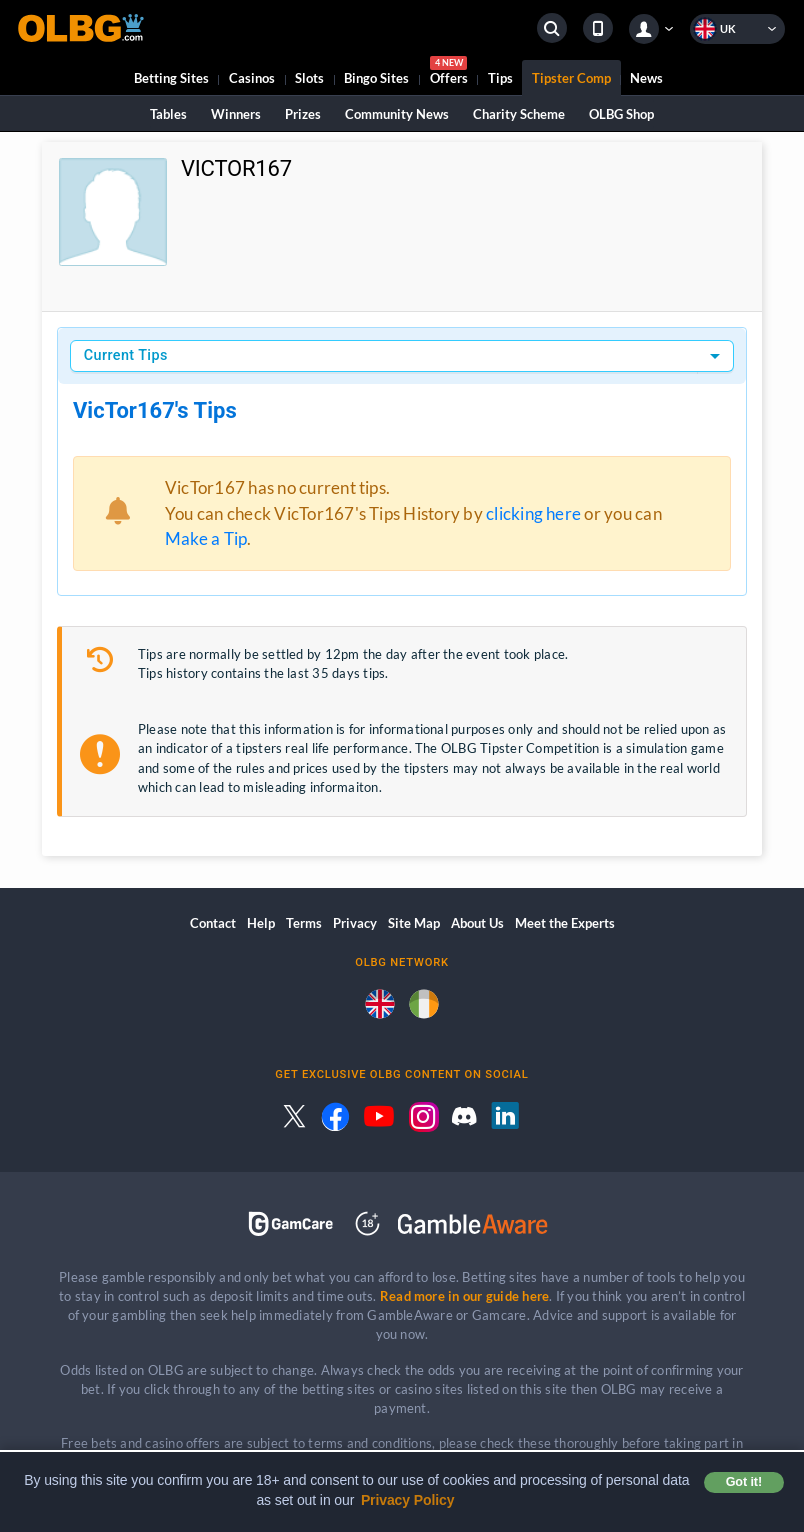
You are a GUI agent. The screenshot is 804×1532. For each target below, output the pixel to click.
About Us (477, 923)
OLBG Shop (621, 114)
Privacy (355, 923)
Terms (304, 923)
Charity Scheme (519, 114)
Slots (309, 78)
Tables (168, 114)
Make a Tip (206, 538)
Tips (500, 78)
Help (261, 923)
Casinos (252, 78)
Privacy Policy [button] (408, 1500)
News (646, 78)
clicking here (533, 513)
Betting (171, 78)
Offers (449, 73)
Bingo (376, 78)
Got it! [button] (744, 1482)
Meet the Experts (565, 923)
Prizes (303, 114)
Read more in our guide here (464, 1296)
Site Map (414, 923)
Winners (236, 114)
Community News (397, 114)
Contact (213, 923)
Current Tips (126, 355)
